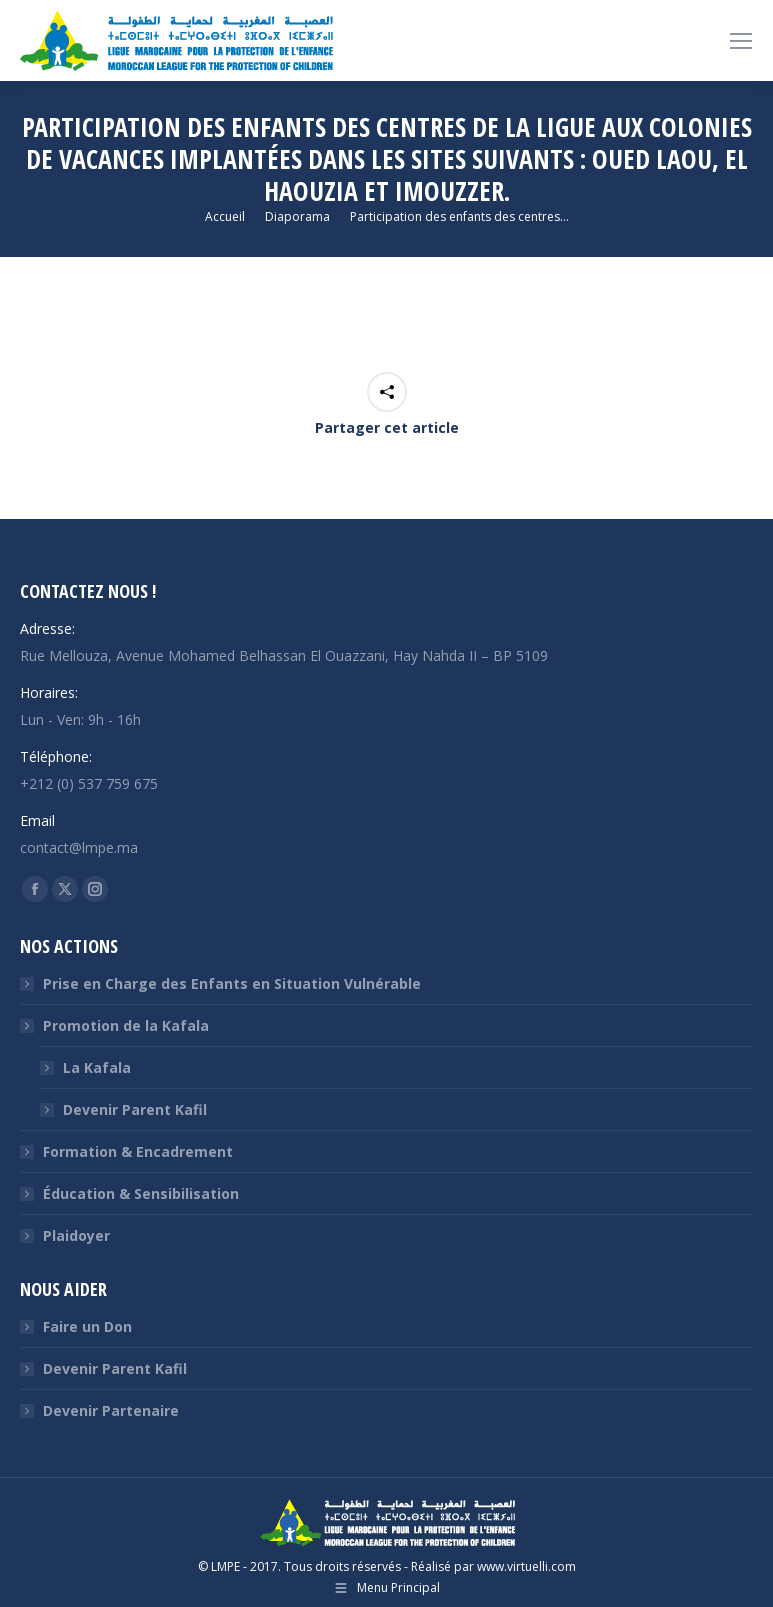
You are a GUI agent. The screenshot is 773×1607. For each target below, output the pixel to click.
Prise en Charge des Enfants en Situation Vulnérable (232, 983)
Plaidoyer (76, 1235)
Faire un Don (87, 1326)
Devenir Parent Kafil (135, 1109)
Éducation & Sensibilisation (141, 1193)
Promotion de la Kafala (116, 1025)
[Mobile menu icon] (741, 41)
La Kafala (97, 1067)
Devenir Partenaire (111, 1410)
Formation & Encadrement (138, 1151)
